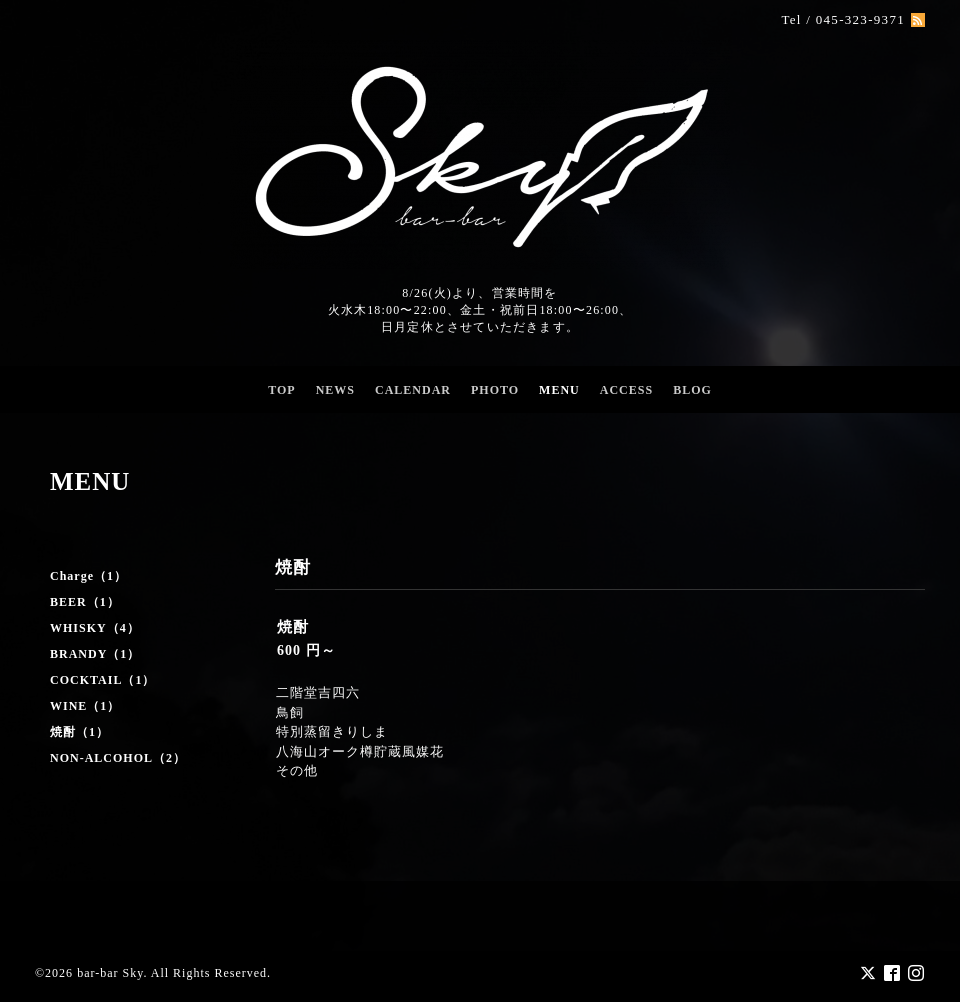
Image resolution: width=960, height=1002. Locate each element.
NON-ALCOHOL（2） (118, 758)
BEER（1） (85, 602)
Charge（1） (88, 576)
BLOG (692, 390)
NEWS (335, 390)
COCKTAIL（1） (102, 680)
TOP (281, 390)
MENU (559, 390)
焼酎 (293, 627)
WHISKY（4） (95, 628)
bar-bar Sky (110, 973)
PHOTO (495, 390)
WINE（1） (85, 706)
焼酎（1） (79, 732)
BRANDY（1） (95, 654)
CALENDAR (413, 390)
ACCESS (626, 390)
